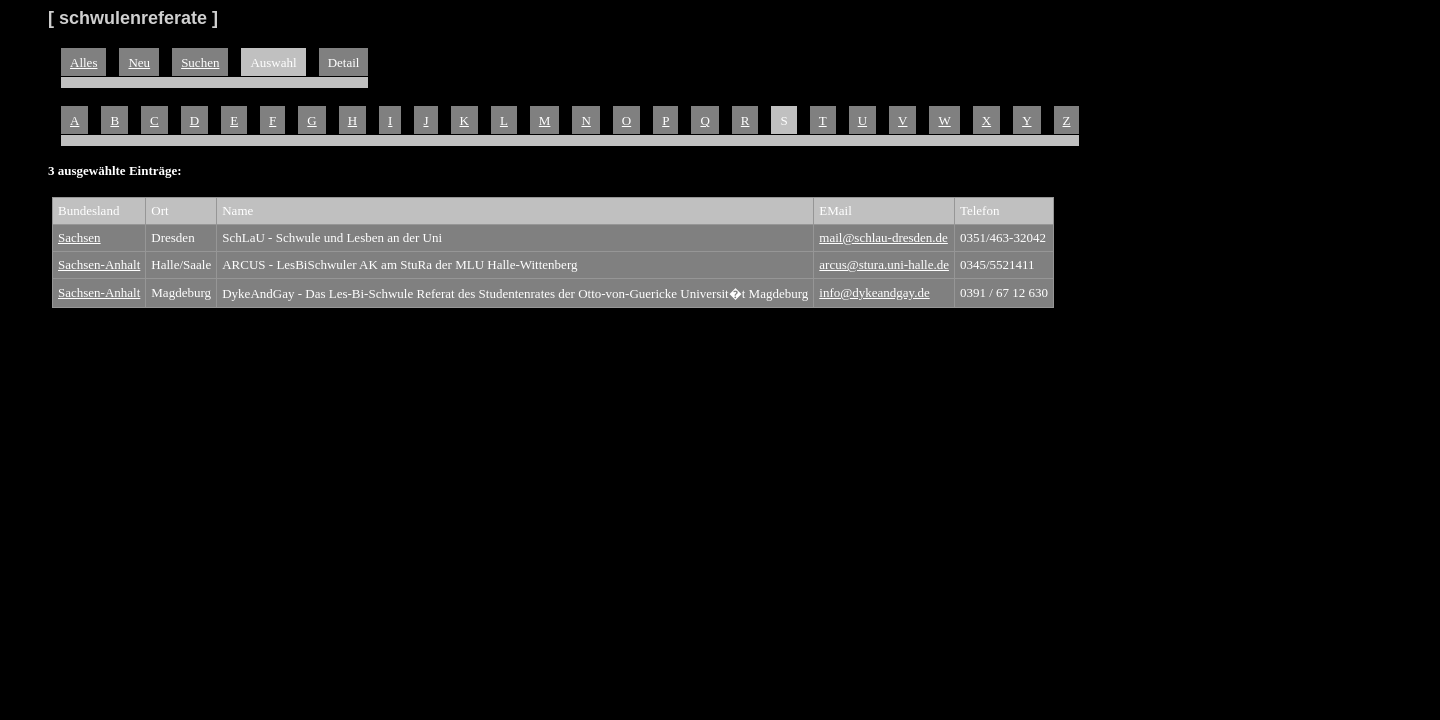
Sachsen (79, 237)
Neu (139, 62)
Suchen (200, 62)
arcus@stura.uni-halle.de (884, 264)
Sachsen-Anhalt (99, 264)
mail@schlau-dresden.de (883, 237)
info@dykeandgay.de (874, 292)
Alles (83, 62)
